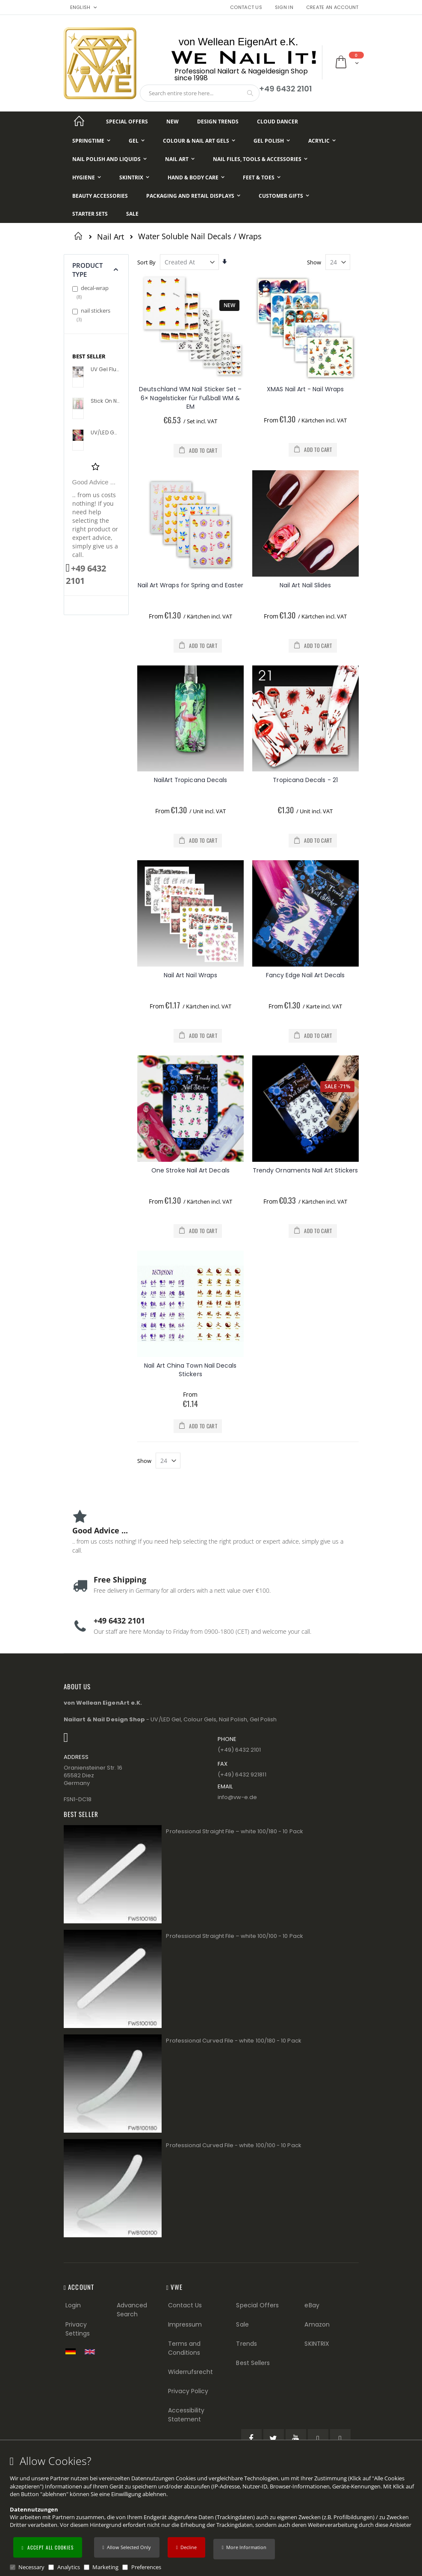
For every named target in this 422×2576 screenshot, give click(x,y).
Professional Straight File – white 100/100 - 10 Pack (234, 1936)
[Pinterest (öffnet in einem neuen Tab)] (318, 2439)
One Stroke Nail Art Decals (190, 1170)
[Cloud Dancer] (277, 121)
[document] (212, 2513)
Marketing (105, 2567)
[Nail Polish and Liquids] (109, 159)
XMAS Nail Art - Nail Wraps (305, 389)
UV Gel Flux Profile (105, 369)
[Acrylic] (322, 141)
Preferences (146, 2567)
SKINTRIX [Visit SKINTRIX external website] (316, 2343)
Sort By (146, 262)
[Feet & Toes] (261, 177)
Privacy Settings (77, 2329)
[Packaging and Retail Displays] (193, 196)
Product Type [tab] (87, 269)
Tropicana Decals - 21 (305, 780)
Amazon (316, 2324)
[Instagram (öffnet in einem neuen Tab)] (340, 2439)
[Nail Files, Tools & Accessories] (260, 159)
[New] (172, 121)
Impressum (185, 2324)
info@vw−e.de (237, 1797)
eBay (311, 2305)
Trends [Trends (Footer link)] (246, 2343)
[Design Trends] (218, 121)
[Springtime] (91, 141)
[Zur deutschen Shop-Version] (73, 2351)
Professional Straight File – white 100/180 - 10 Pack (234, 1831)
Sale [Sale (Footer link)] (242, 2324)
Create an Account (332, 7)
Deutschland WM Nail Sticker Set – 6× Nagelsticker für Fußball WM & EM (190, 398)
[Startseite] (79, 121)
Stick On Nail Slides (105, 401)
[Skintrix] (134, 177)
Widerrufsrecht (190, 2372)
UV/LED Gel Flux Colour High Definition (105, 432)
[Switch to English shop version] (92, 2352)
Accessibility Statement (186, 2415)
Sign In (284, 7)
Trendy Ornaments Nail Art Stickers (305, 1170)
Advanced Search (132, 2309)
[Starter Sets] (90, 214)
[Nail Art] (179, 159)
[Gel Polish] (271, 141)
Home (79, 235)
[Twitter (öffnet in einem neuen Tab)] (273, 2439)
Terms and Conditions (184, 2348)
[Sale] (132, 214)
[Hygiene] (86, 177)
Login (73, 2305)
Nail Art (110, 236)
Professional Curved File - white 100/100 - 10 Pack (233, 2145)
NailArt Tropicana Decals (190, 780)
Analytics (68, 2567)
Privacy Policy (188, 2391)
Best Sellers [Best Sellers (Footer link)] (253, 2363)
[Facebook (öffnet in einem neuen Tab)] (251, 2439)
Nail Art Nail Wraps (190, 975)
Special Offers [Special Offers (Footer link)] (257, 2305)
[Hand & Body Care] (196, 177)
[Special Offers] (126, 121)
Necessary (31, 2567)
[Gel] (136, 141)
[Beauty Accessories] (100, 196)
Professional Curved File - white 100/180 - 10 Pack (233, 2041)
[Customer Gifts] (284, 196)
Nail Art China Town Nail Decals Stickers (190, 1370)
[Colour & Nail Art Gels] (199, 141)
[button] (244, 2549)
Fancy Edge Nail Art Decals (305, 975)
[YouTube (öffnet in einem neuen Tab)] (296, 2439)
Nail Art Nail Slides (305, 585)
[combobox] (200, 93)
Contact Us (246, 7)
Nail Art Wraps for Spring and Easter (191, 585)
